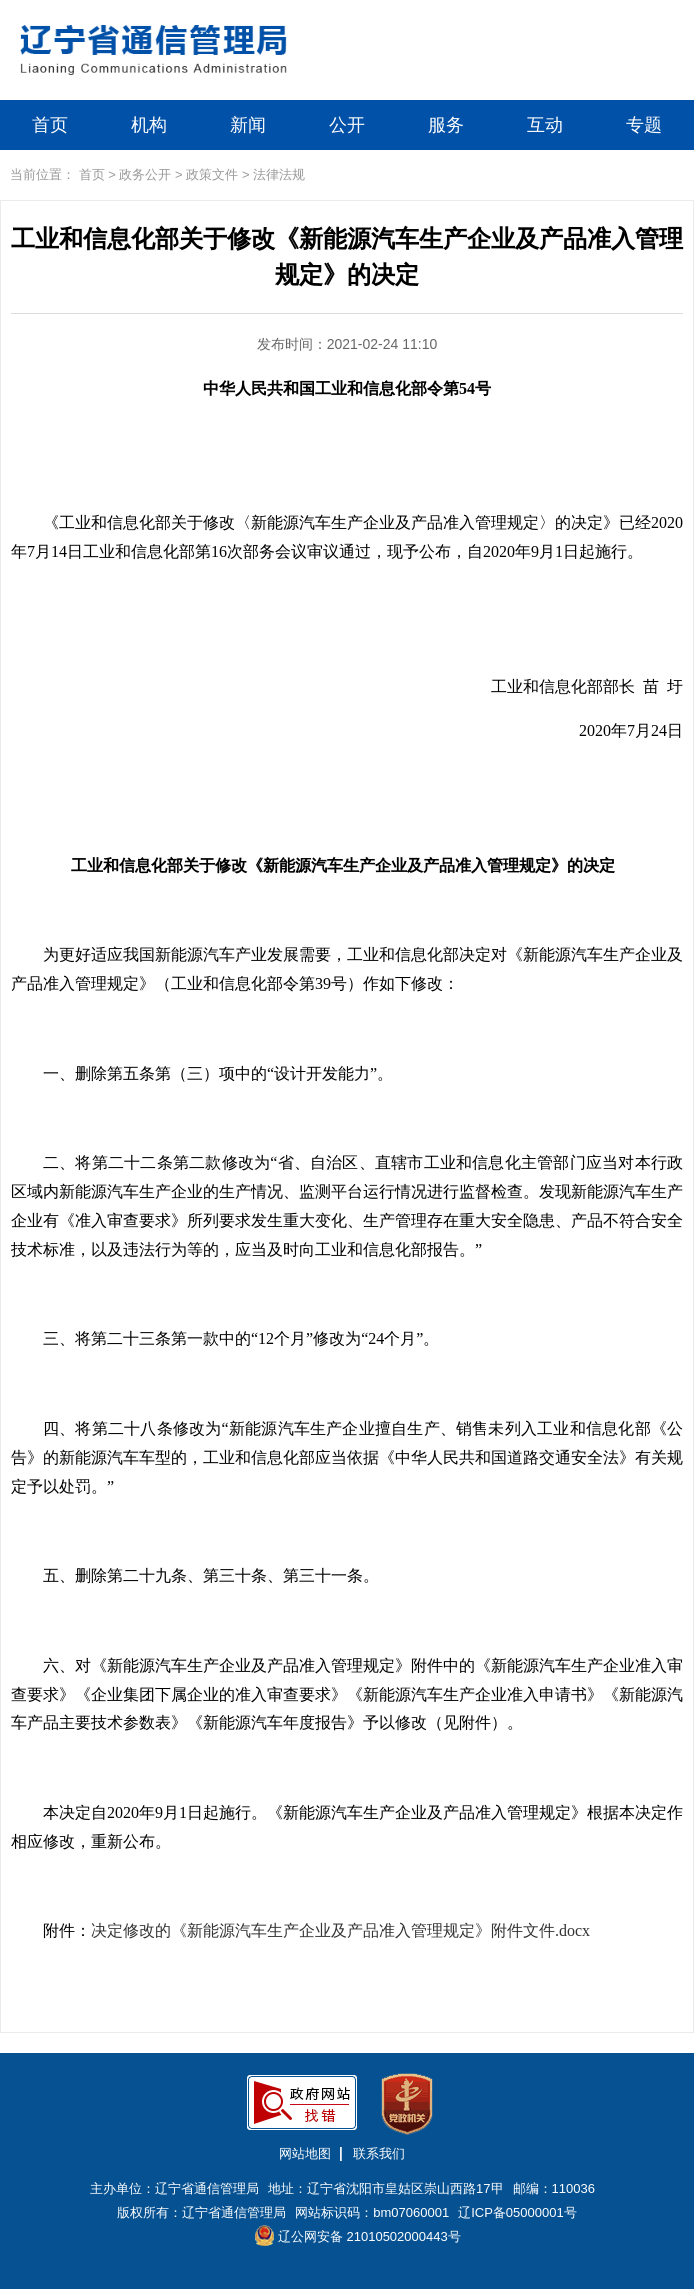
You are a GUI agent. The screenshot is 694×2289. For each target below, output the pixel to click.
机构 (149, 125)
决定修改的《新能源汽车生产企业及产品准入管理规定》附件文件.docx (340, 1930)
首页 (50, 125)
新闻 (248, 125)
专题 (644, 125)
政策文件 (212, 174)
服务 (446, 125)
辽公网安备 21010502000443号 (357, 2235)
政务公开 (145, 174)
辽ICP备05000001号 (517, 2212)
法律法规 (279, 174)
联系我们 (379, 2153)
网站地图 (305, 2153)
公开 (347, 125)
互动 (545, 125)
